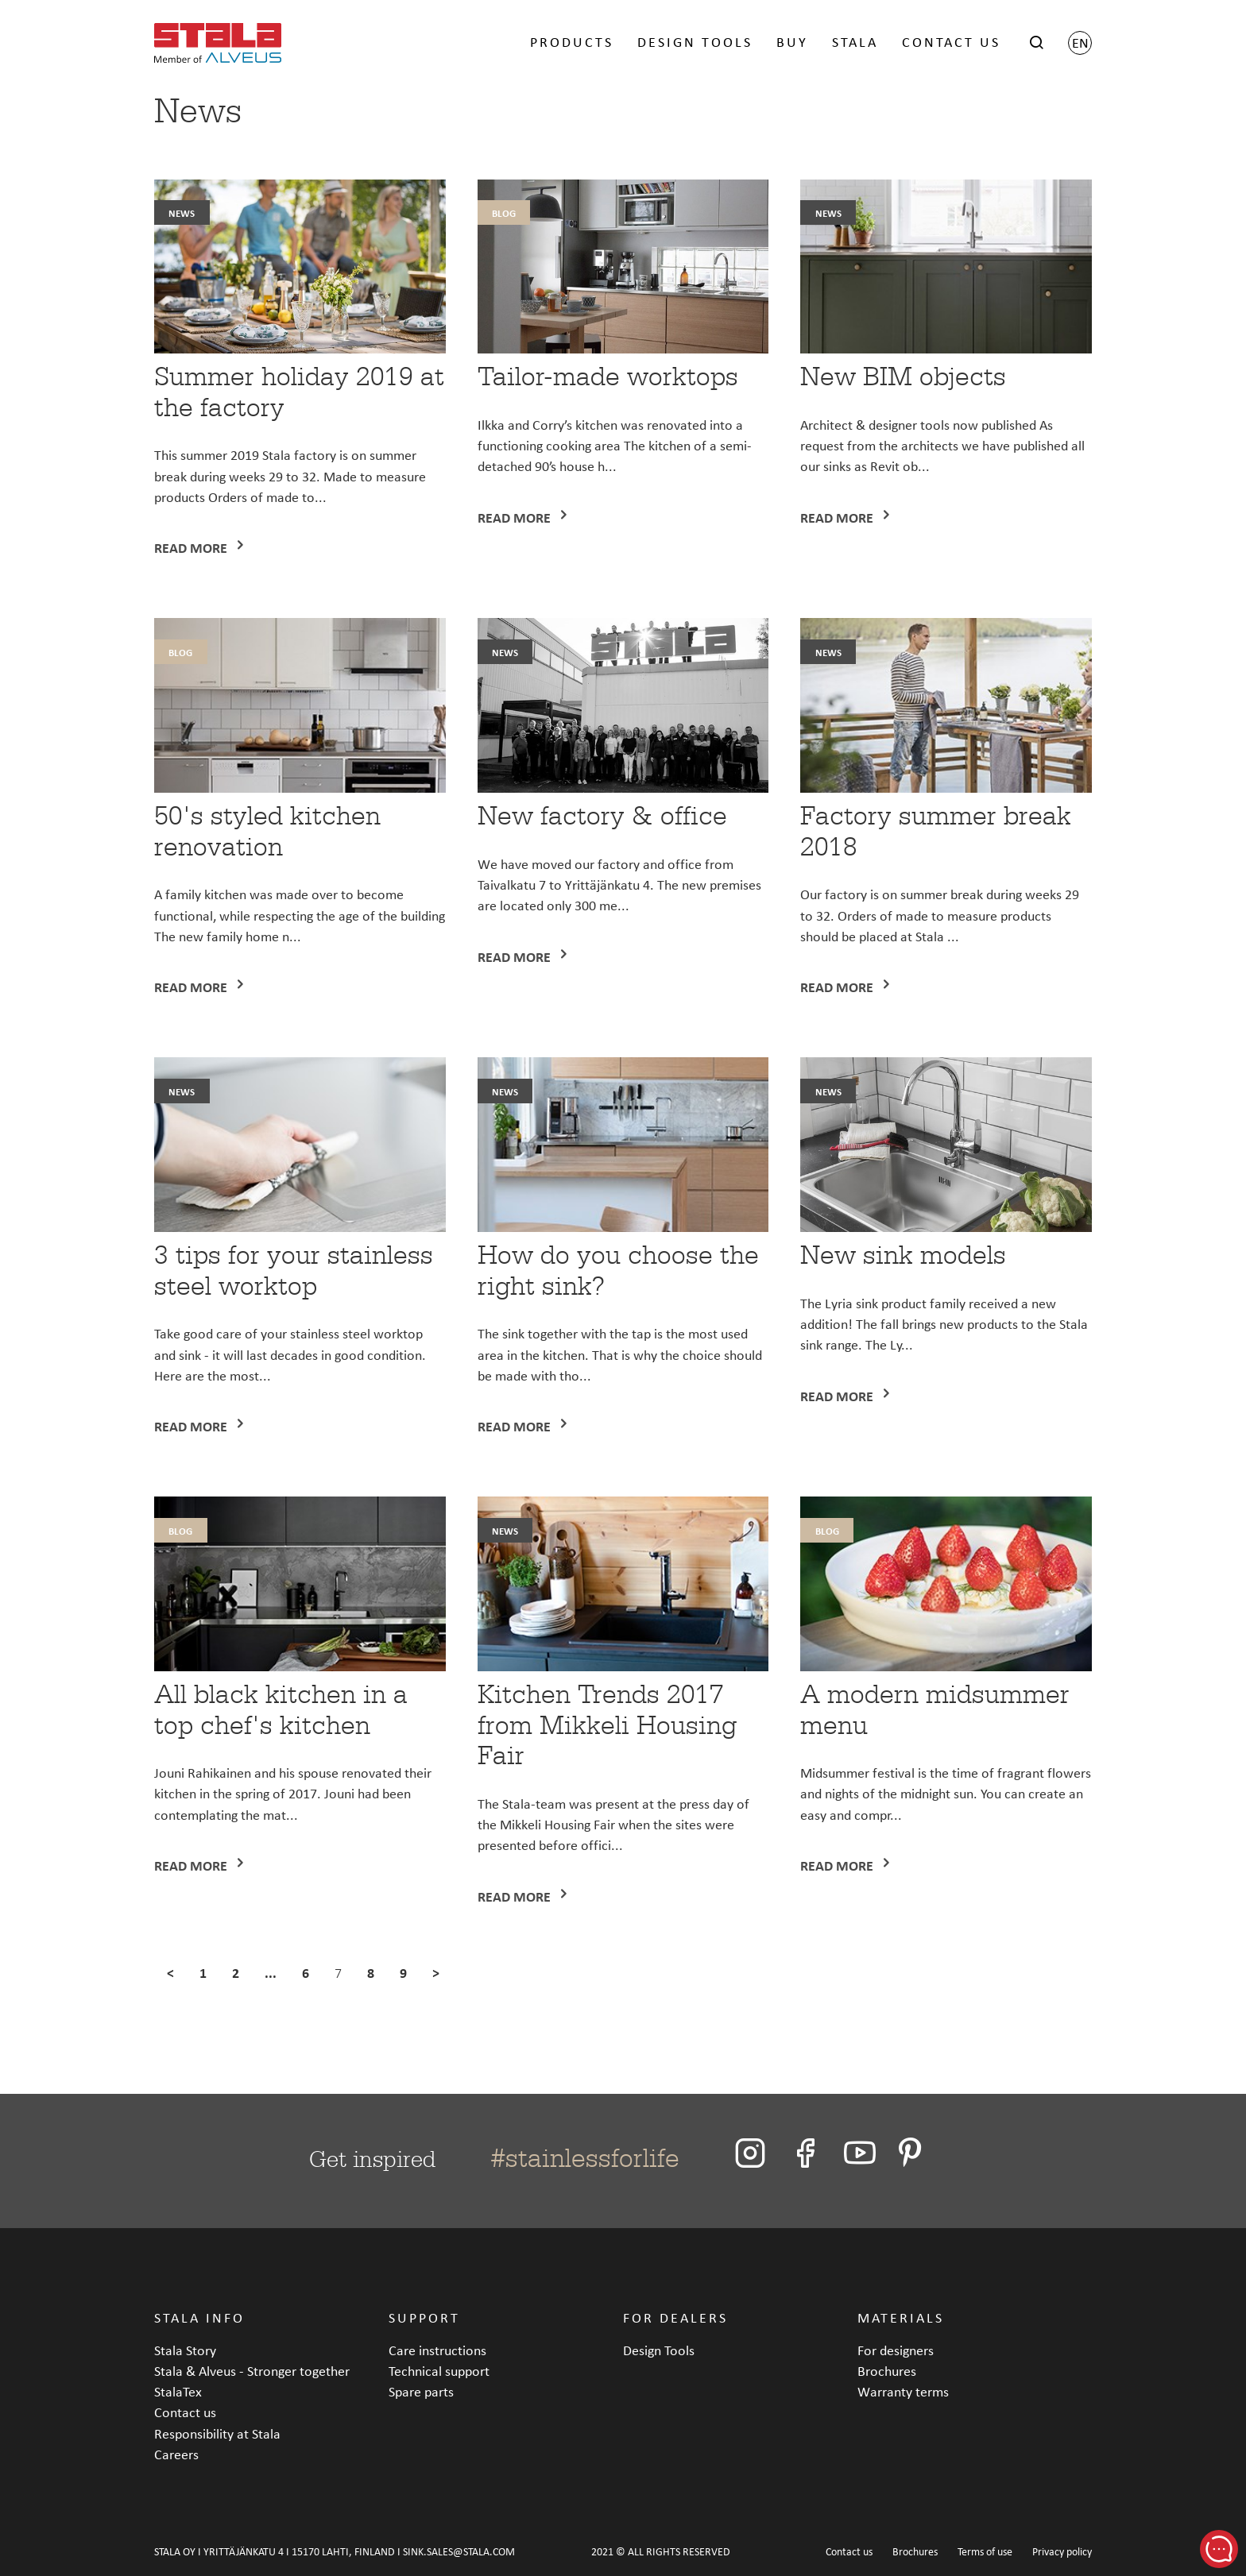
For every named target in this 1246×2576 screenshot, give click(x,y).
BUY (792, 41)
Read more (192, 547)
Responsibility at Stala (217, 2433)
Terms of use (985, 2552)
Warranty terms (903, 2391)
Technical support (439, 2370)
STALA (855, 41)
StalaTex (178, 2391)
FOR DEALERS (675, 2317)
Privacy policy (1062, 2552)
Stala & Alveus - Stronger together (252, 2370)
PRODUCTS (571, 41)
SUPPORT (424, 2317)
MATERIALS (900, 2317)
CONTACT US (951, 41)
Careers (176, 2454)
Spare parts (421, 2391)
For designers (895, 2350)
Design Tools (659, 2350)
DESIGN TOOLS (695, 41)
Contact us (185, 2412)
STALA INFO (199, 2317)
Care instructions (437, 2350)
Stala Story (185, 2350)
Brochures (886, 2370)
